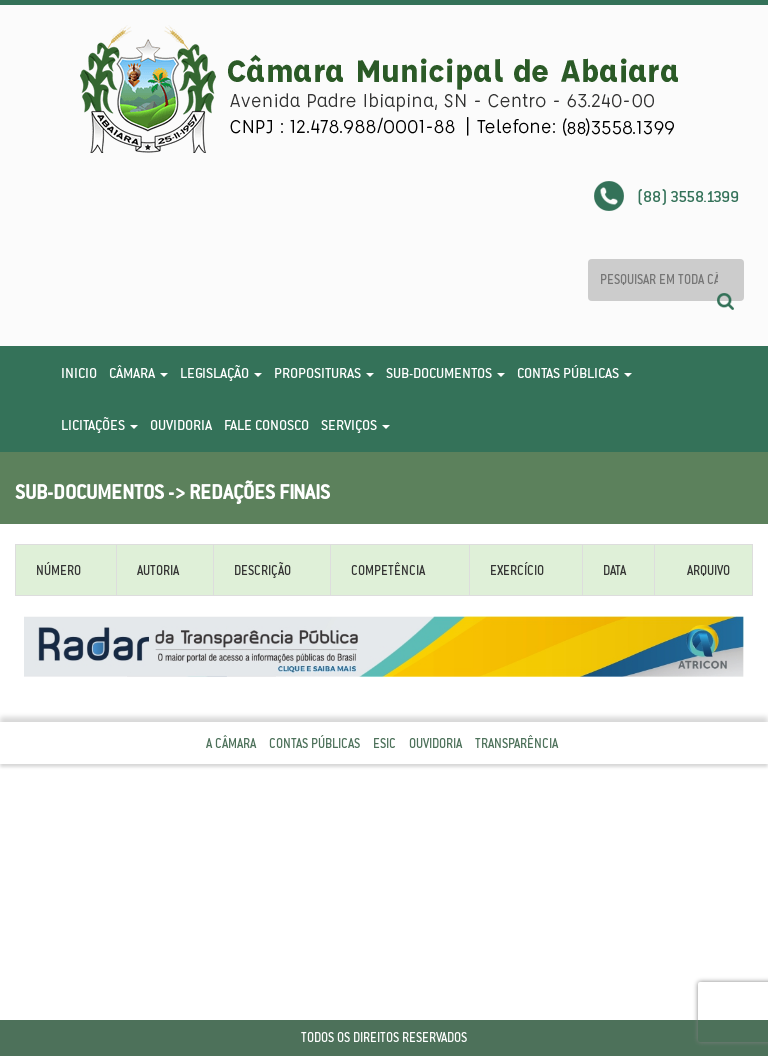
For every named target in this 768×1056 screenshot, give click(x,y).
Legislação (221, 373)
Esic (384, 743)
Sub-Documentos (445, 373)
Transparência (516, 743)
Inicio (79, 373)
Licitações (99, 425)
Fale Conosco (266, 425)
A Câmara (231, 743)
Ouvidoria (181, 425)
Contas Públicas (574, 373)
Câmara (138, 373)
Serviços (355, 425)
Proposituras (324, 373)
